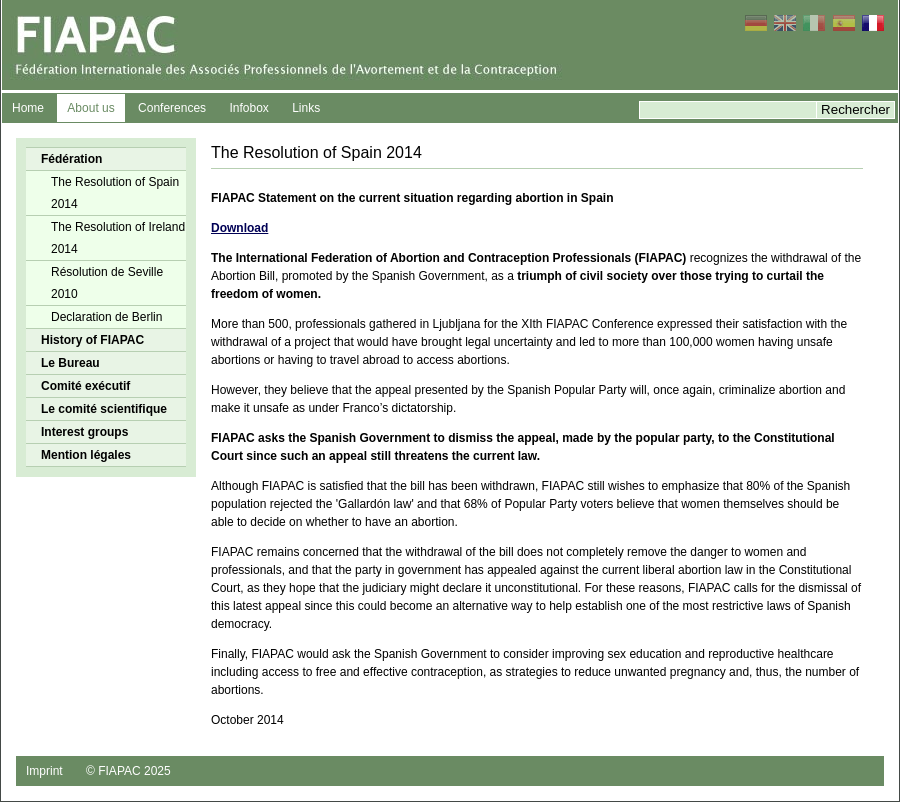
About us (90, 108)
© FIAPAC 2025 (128, 771)
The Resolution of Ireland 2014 (118, 238)
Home (28, 108)
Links (306, 108)
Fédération (71, 159)
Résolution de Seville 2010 (107, 283)
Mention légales (86, 455)
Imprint (44, 771)
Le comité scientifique (104, 409)
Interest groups (84, 432)
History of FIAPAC (92, 340)
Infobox (248, 108)
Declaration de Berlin (106, 317)
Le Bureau (70, 363)
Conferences (172, 108)
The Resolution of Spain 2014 (115, 193)
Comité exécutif (85, 386)
